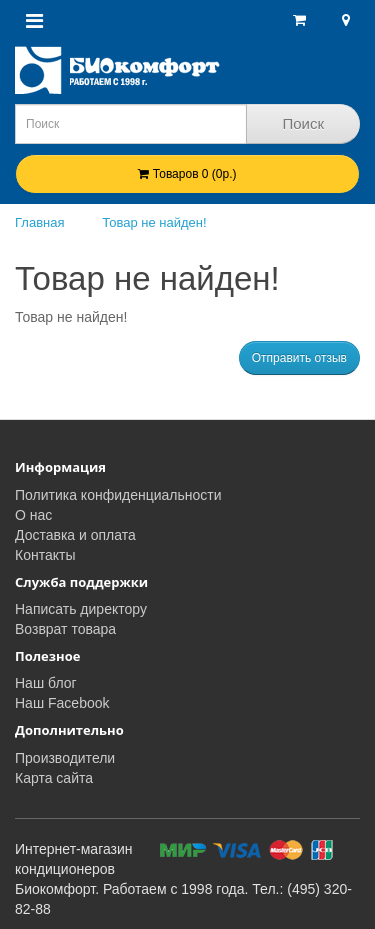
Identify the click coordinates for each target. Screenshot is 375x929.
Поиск (303, 123)
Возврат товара (65, 629)
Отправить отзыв (299, 358)
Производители (65, 758)
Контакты (45, 555)
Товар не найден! (154, 222)
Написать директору (81, 609)
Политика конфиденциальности (118, 495)
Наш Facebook (62, 703)
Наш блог (46, 683)
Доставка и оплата (75, 535)
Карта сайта (54, 778)
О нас (33, 515)
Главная (39, 222)
